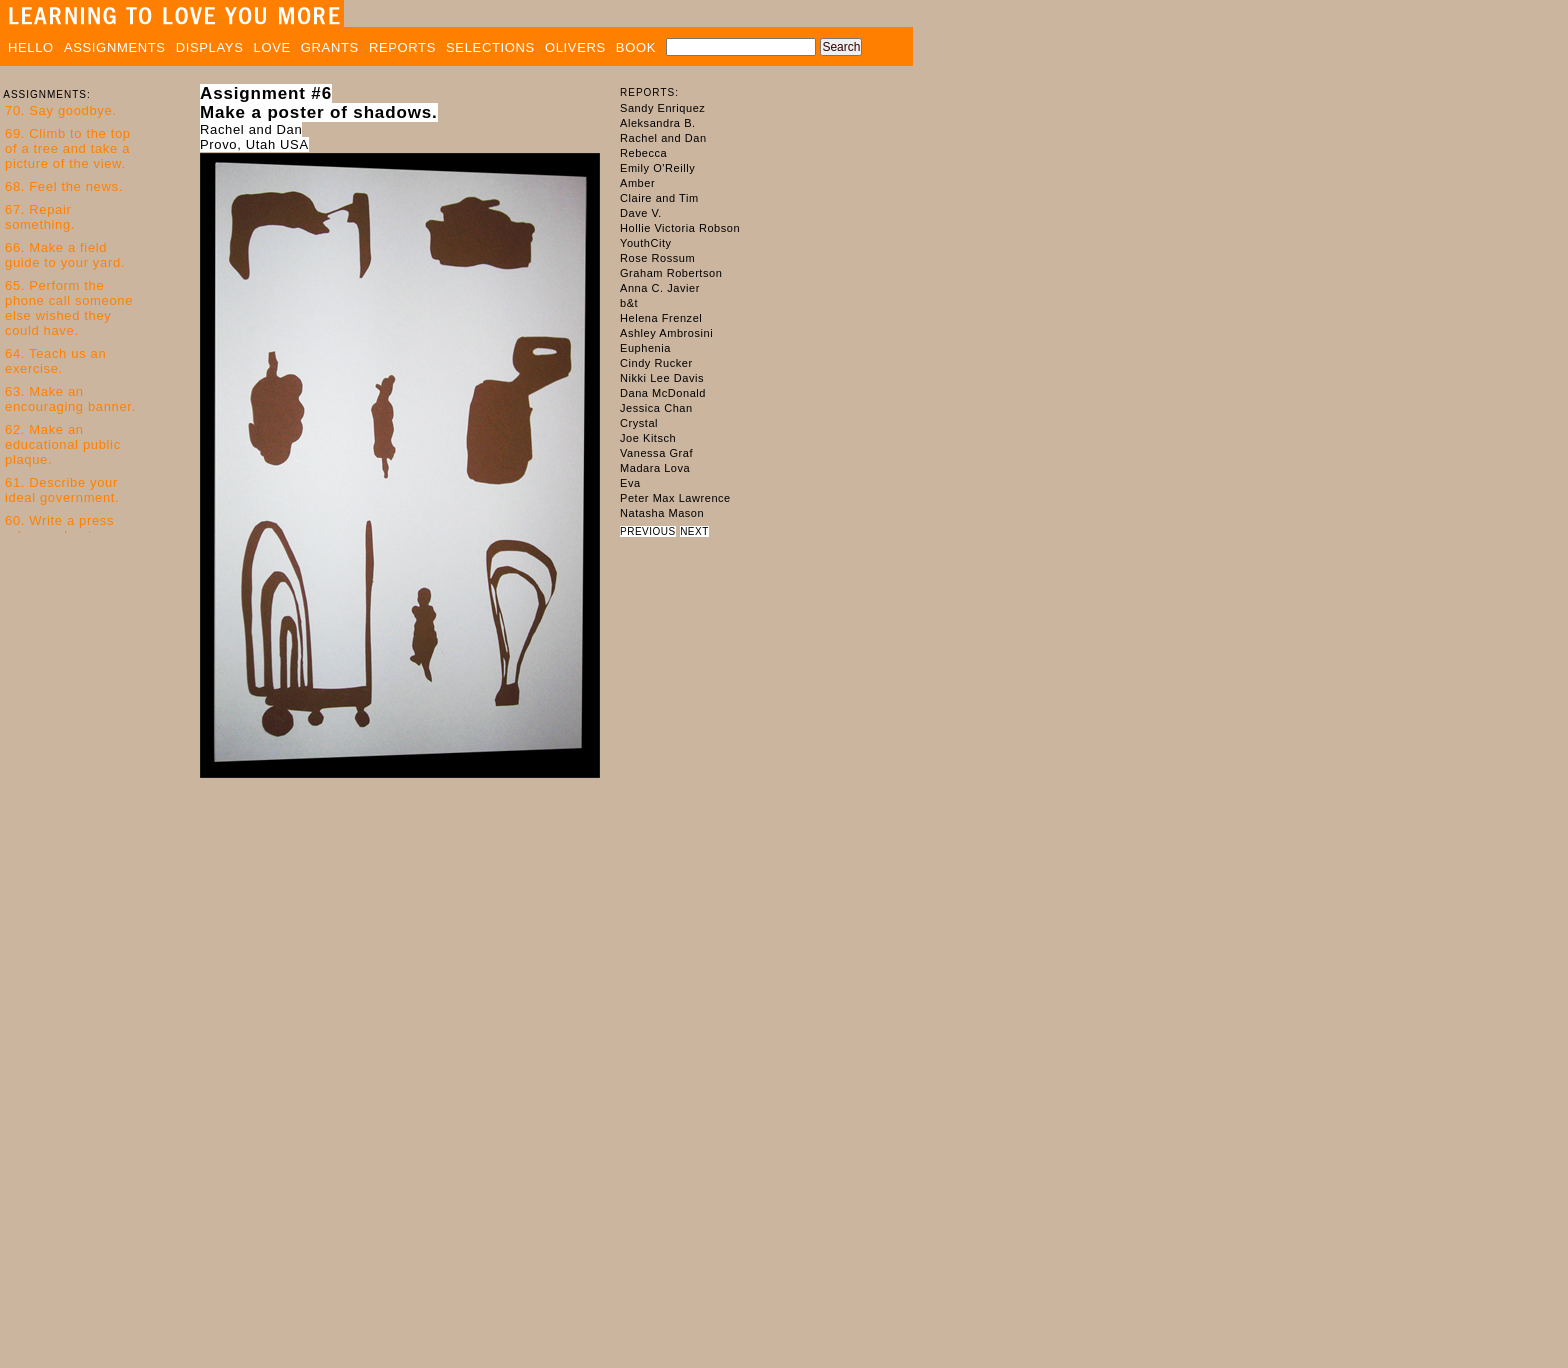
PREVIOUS (648, 531)
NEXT (694, 531)
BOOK (636, 47)
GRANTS (330, 47)
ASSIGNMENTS (115, 47)
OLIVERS (575, 47)
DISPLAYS (210, 47)
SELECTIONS (490, 47)
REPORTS (402, 47)
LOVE (272, 47)
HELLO (31, 47)
